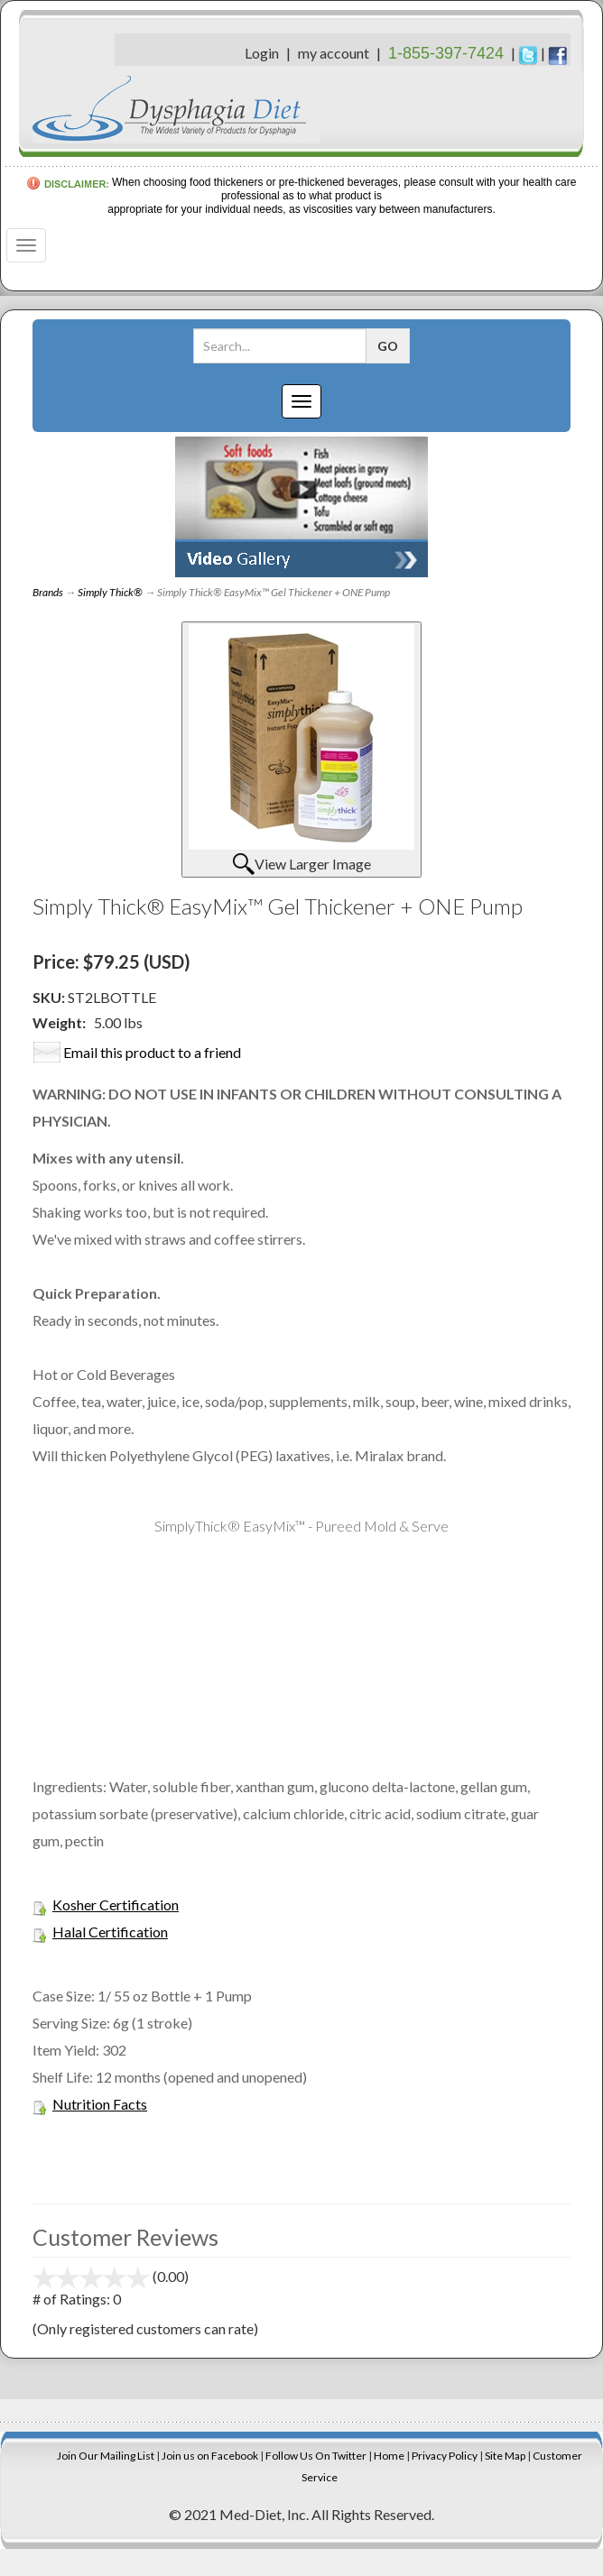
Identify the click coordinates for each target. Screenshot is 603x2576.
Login (262, 52)
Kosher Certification (115, 1904)
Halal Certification (110, 1931)
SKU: (50, 997)
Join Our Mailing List (105, 2455)
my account (333, 52)
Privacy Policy (445, 2455)
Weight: (59, 1022)
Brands (47, 592)
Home (389, 2455)
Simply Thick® (110, 592)
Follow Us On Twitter (315, 2455)
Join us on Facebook (210, 2455)
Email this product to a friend (152, 1052)
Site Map (505, 2455)
